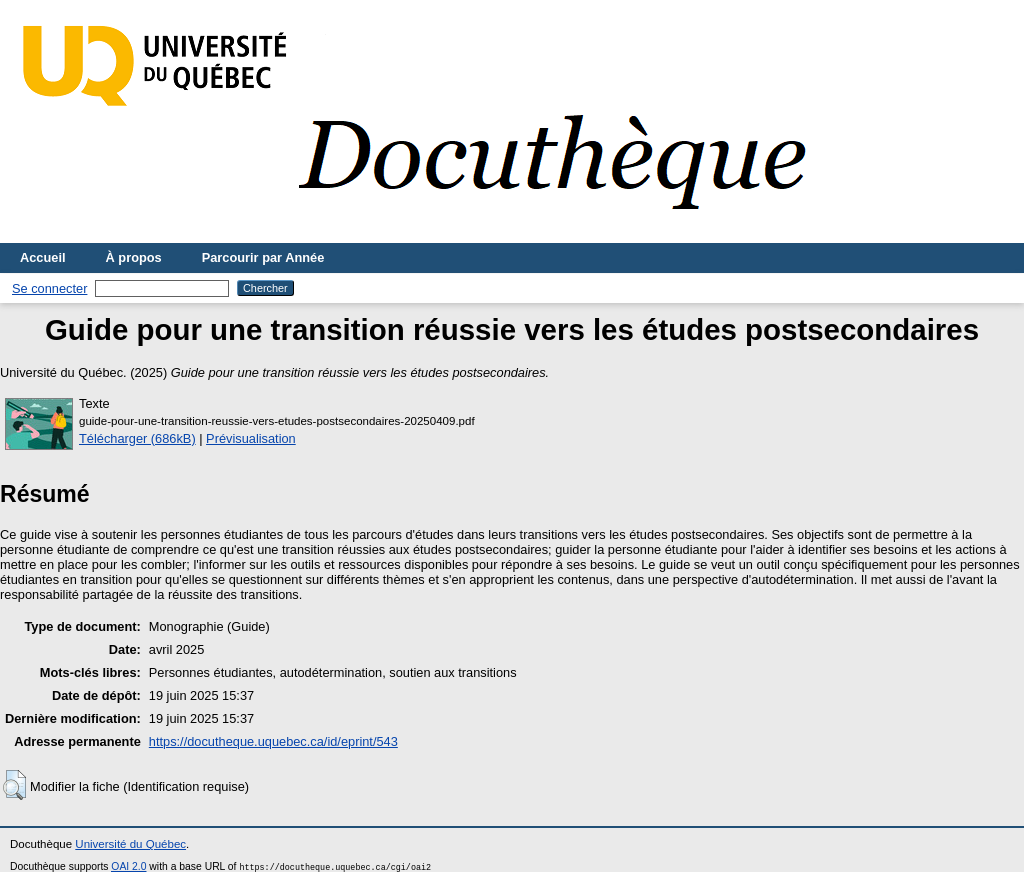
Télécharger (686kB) (137, 438)
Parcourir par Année (263, 257)
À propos (134, 257)
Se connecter (49, 288)
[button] (14, 785)
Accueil (43, 257)
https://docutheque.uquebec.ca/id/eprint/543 (273, 741)
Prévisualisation (251, 438)
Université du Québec (130, 844)
